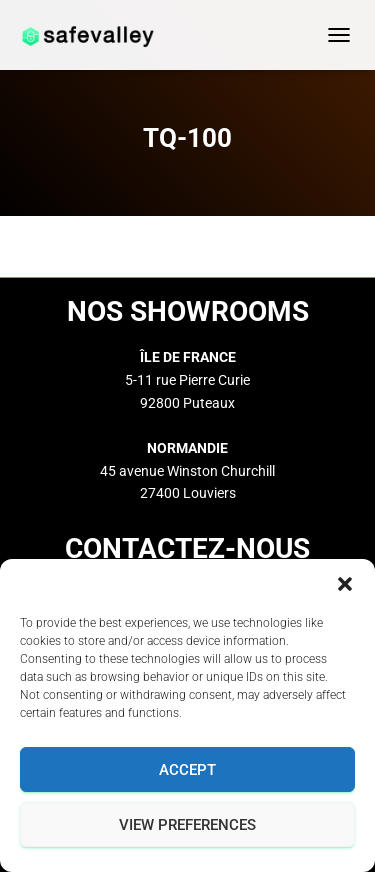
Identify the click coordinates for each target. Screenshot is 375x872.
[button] (345, 584)
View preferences (187, 825)
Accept (187, 770)
